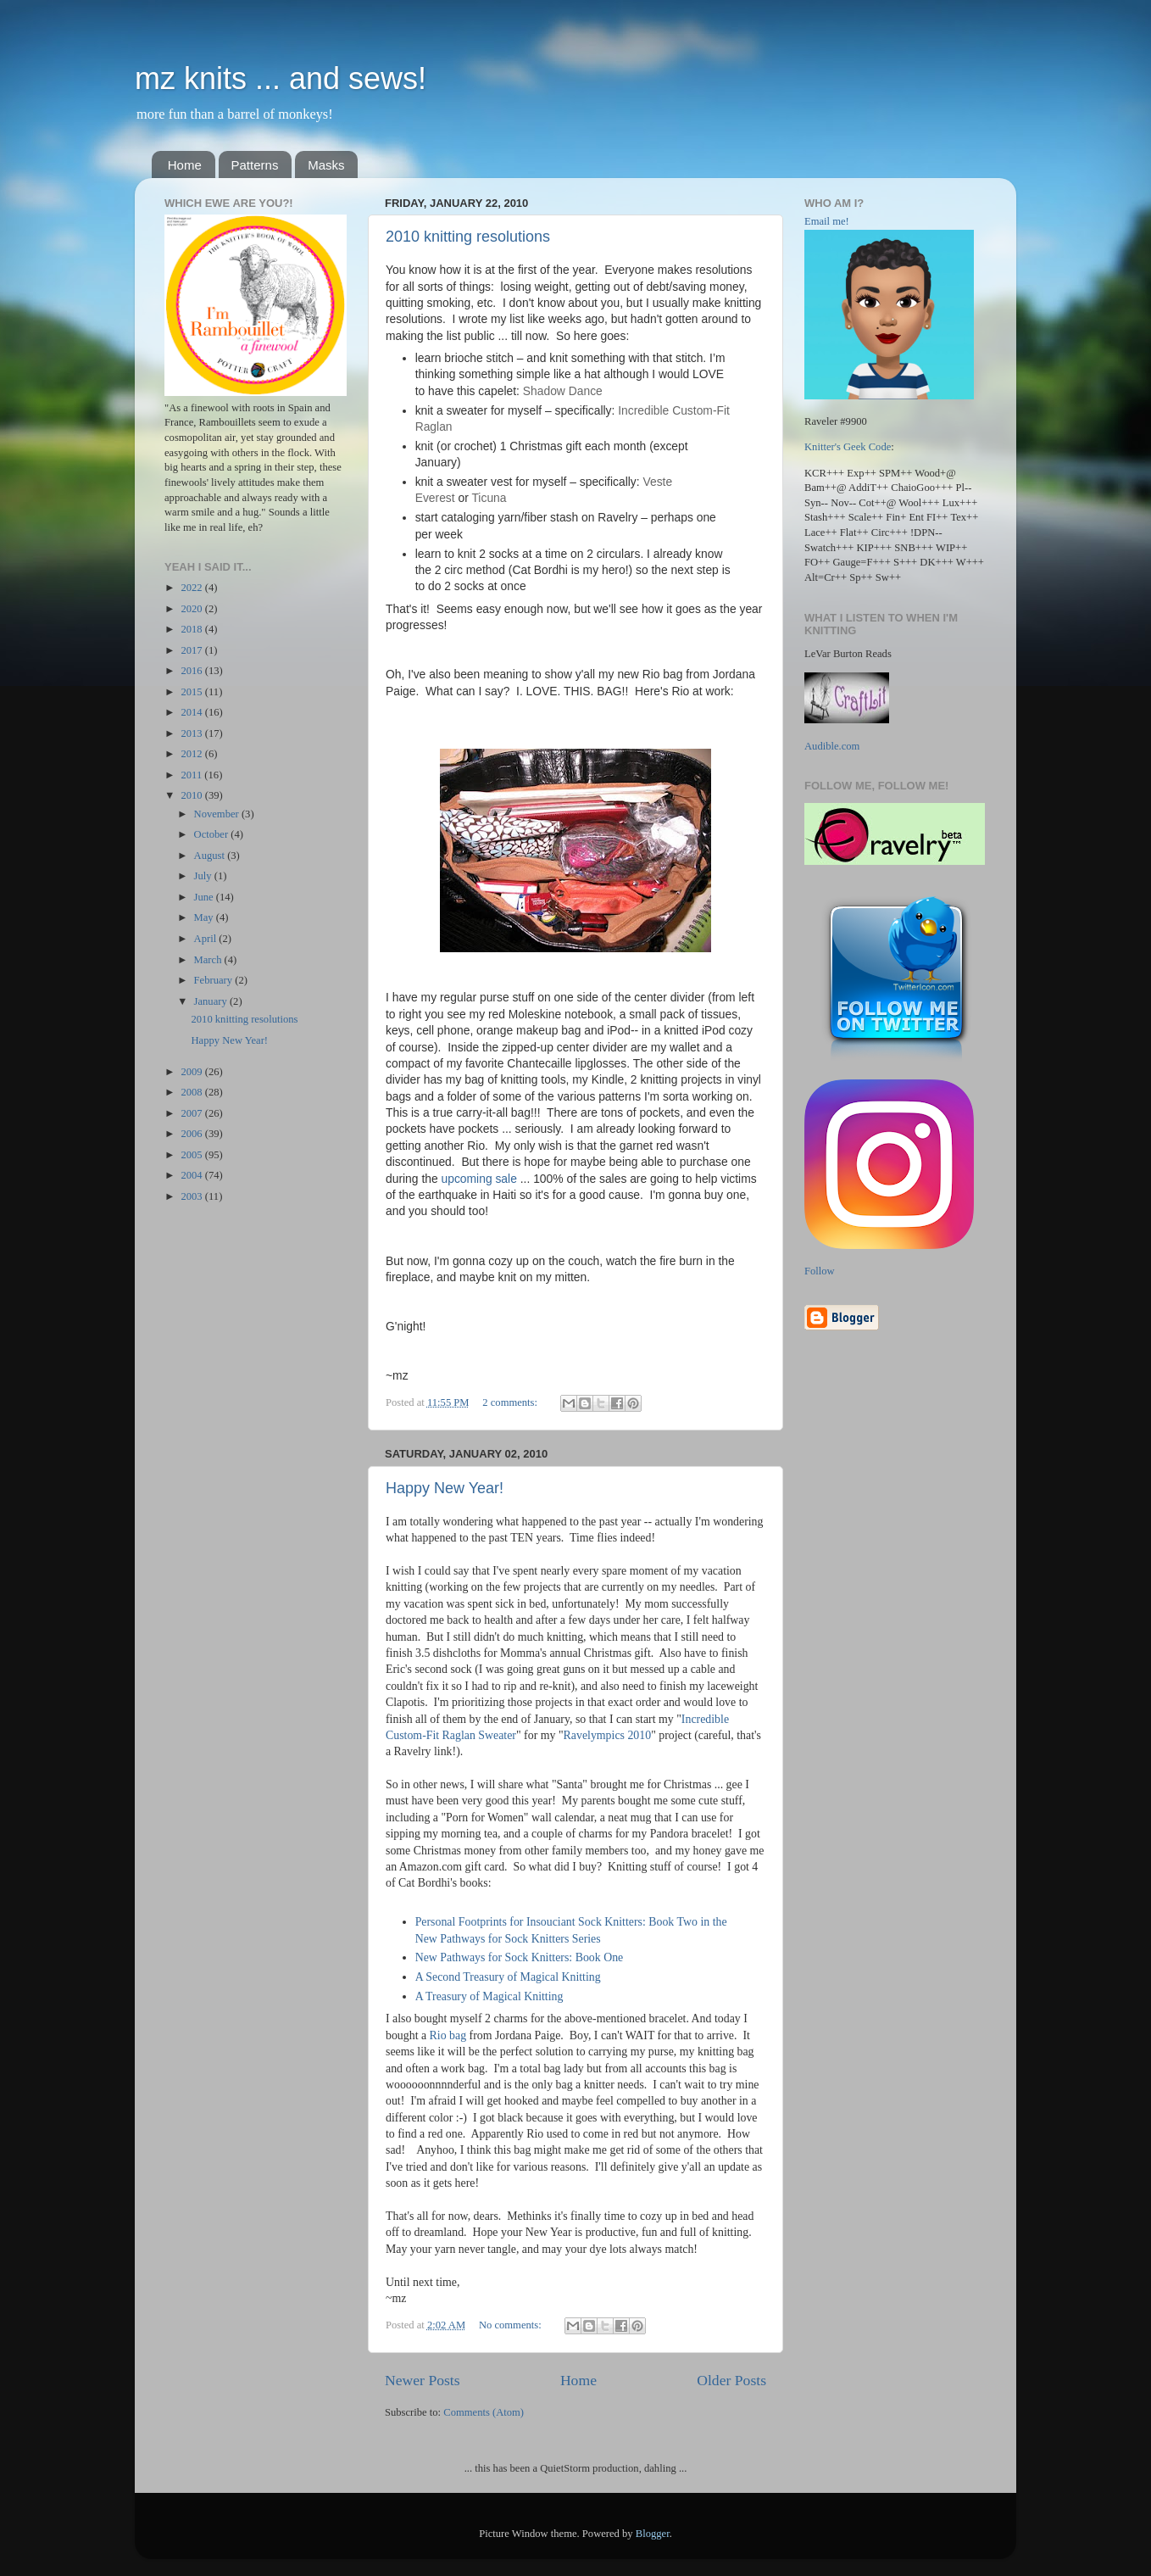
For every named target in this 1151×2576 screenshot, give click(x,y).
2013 (192, 733)
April (207, 939)
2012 (192, 754)
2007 (192, 1113)
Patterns (255, 165)
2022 (192, 588)
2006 (192, 1134)
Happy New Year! (444, 1488)
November (218, 814)
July (204, 876)
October (212, 834)
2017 (192, 650)
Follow (819, 1271)
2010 (192, 795)
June (205, 897)
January (212, 1001)
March (209, 960)
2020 (192, 609)
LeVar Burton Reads (848, 654)
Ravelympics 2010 (608, 1735)
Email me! (826, 221)
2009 (192, 1072)
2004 (192, 1175)
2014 (192, 712)
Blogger (653, 2534)
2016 (192, 671)
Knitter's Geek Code (847, 447)
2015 (192, 692)
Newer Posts (422, 2380)
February (215, 980)
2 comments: (511, 1402)
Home (185, 165)
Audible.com (831, 746)
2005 (192, 1155)
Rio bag (448, 2035)
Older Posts (731, 2380)
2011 (192, 775)
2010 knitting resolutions (468, 236)
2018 (192, 629)
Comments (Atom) (483, 2412)
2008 (192, 1092)
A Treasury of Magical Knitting (489, 1996)
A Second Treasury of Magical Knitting (508, 1977)
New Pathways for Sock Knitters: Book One (519, 1957)
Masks (326, 165)
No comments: (511, 2325)
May (205, 917)
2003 (192, 1196)
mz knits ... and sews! (280, 78)
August (211, 855)
